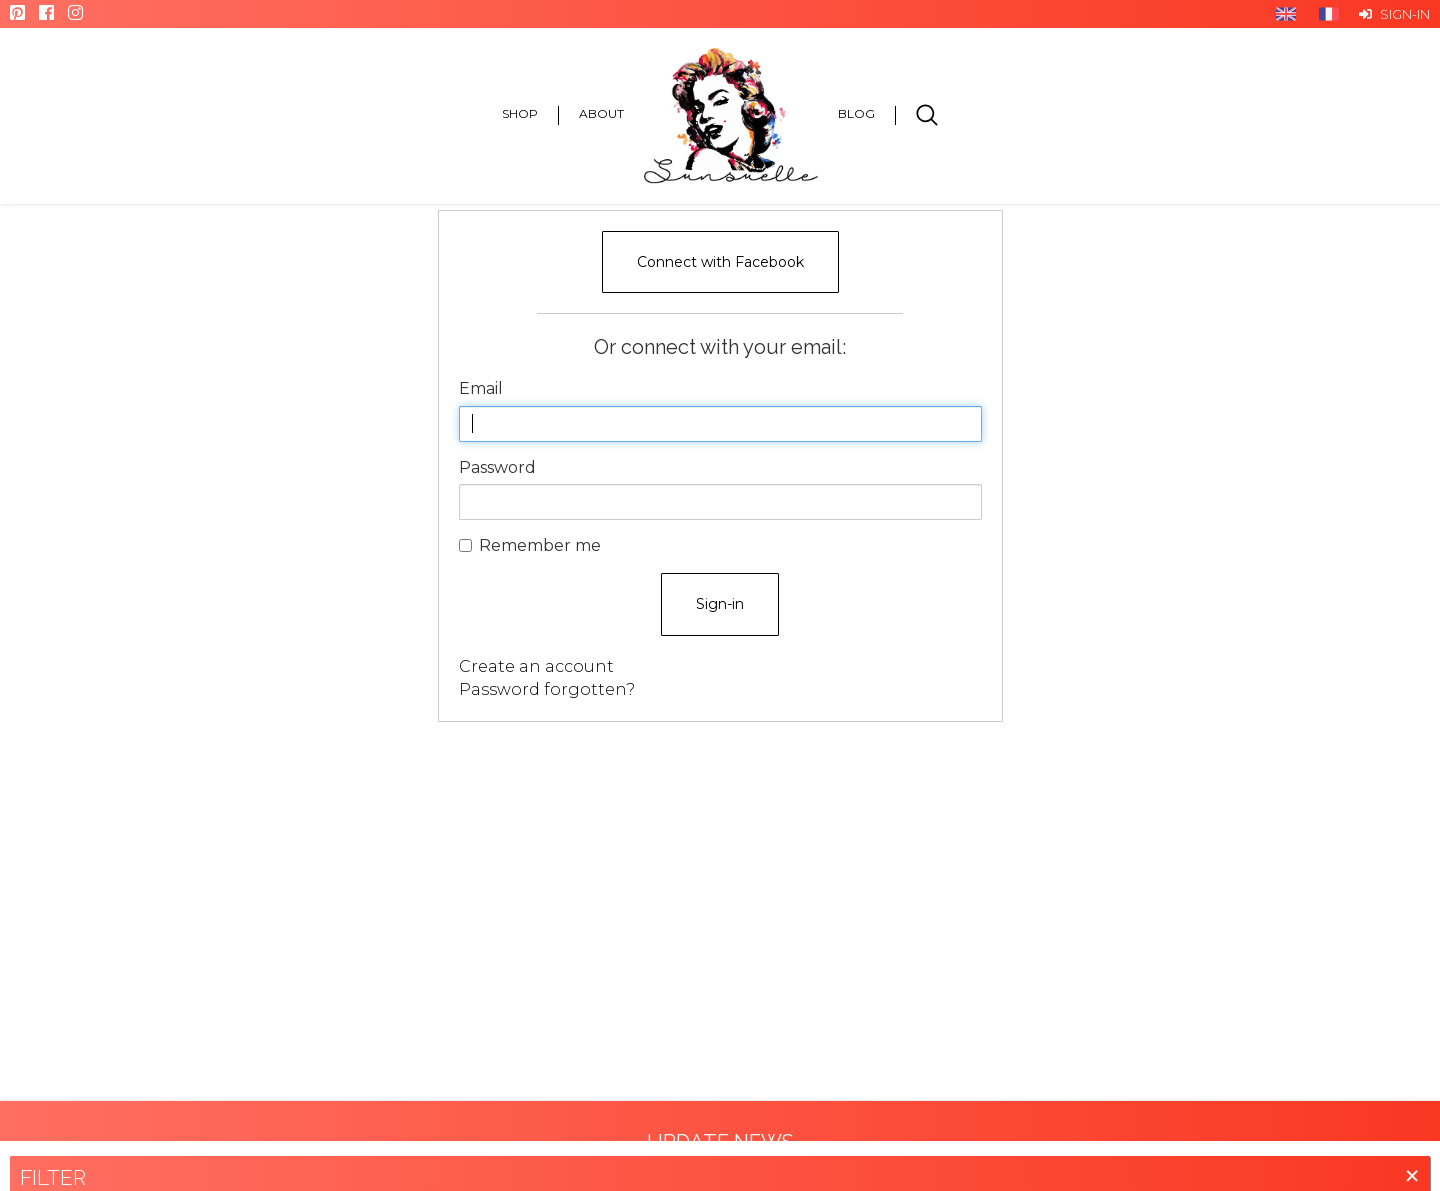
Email (481, 388)
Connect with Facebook (720, 262)
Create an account (536, 666)
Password (497, 467)
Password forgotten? (547, 689)
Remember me (530, 545)
